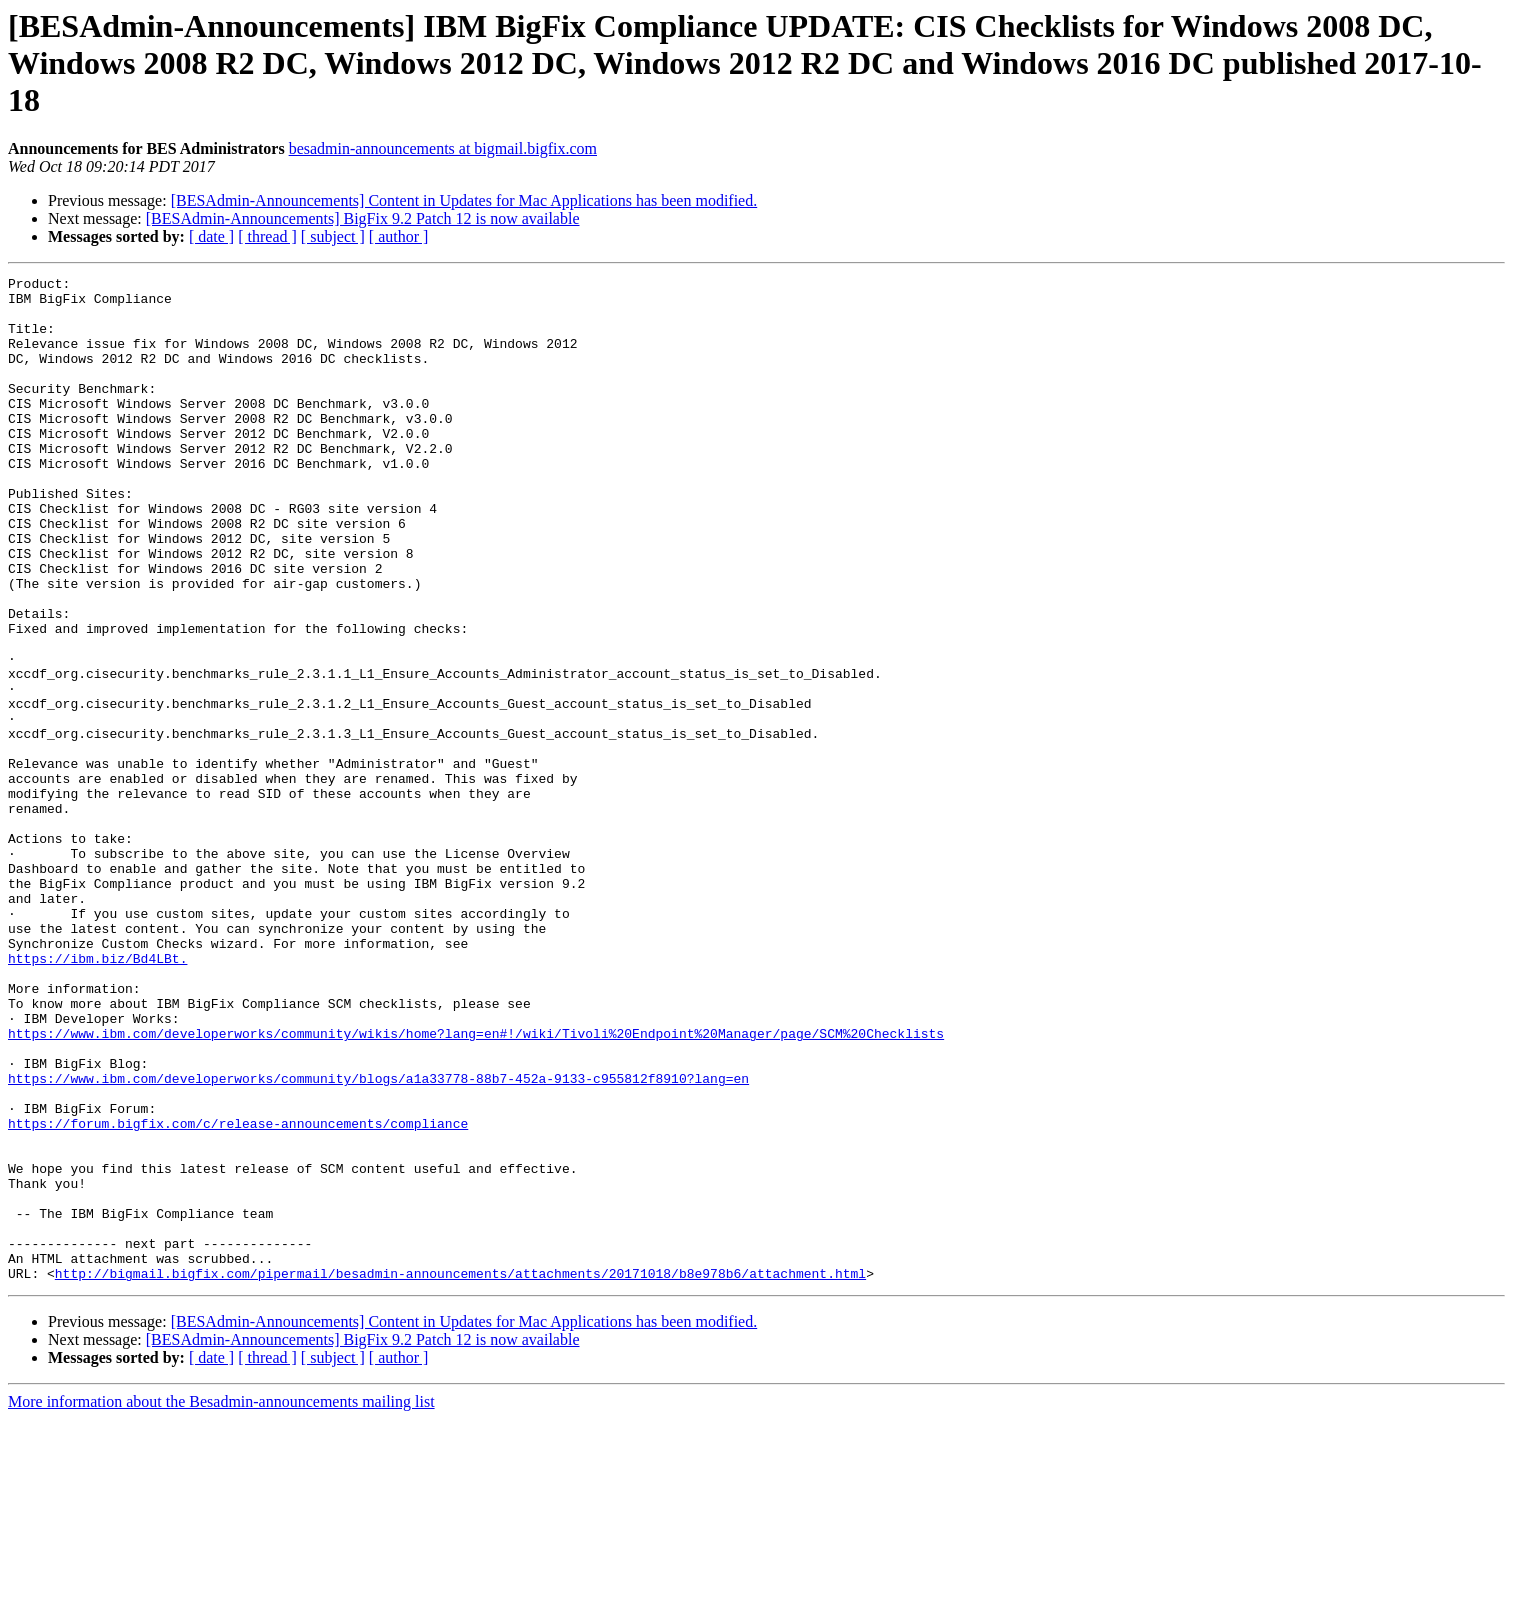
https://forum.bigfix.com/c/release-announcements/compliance (238, 1294)
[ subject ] (333, 236)
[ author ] (399, 236)
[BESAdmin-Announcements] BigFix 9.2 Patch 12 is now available (363, 218)
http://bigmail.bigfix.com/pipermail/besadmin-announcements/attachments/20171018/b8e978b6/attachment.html (460, 1474)
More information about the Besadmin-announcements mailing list (221, 1602)
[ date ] (211, 236)
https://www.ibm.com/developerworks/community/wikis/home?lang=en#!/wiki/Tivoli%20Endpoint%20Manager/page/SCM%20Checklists (476, 1186)
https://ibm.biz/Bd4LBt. (97, 1096)
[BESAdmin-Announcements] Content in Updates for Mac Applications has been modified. (464, 200)
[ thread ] (267, 236)
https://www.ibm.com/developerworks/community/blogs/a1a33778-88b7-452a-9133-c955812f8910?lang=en (378, 1240)
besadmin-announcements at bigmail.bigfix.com (443, 148)
